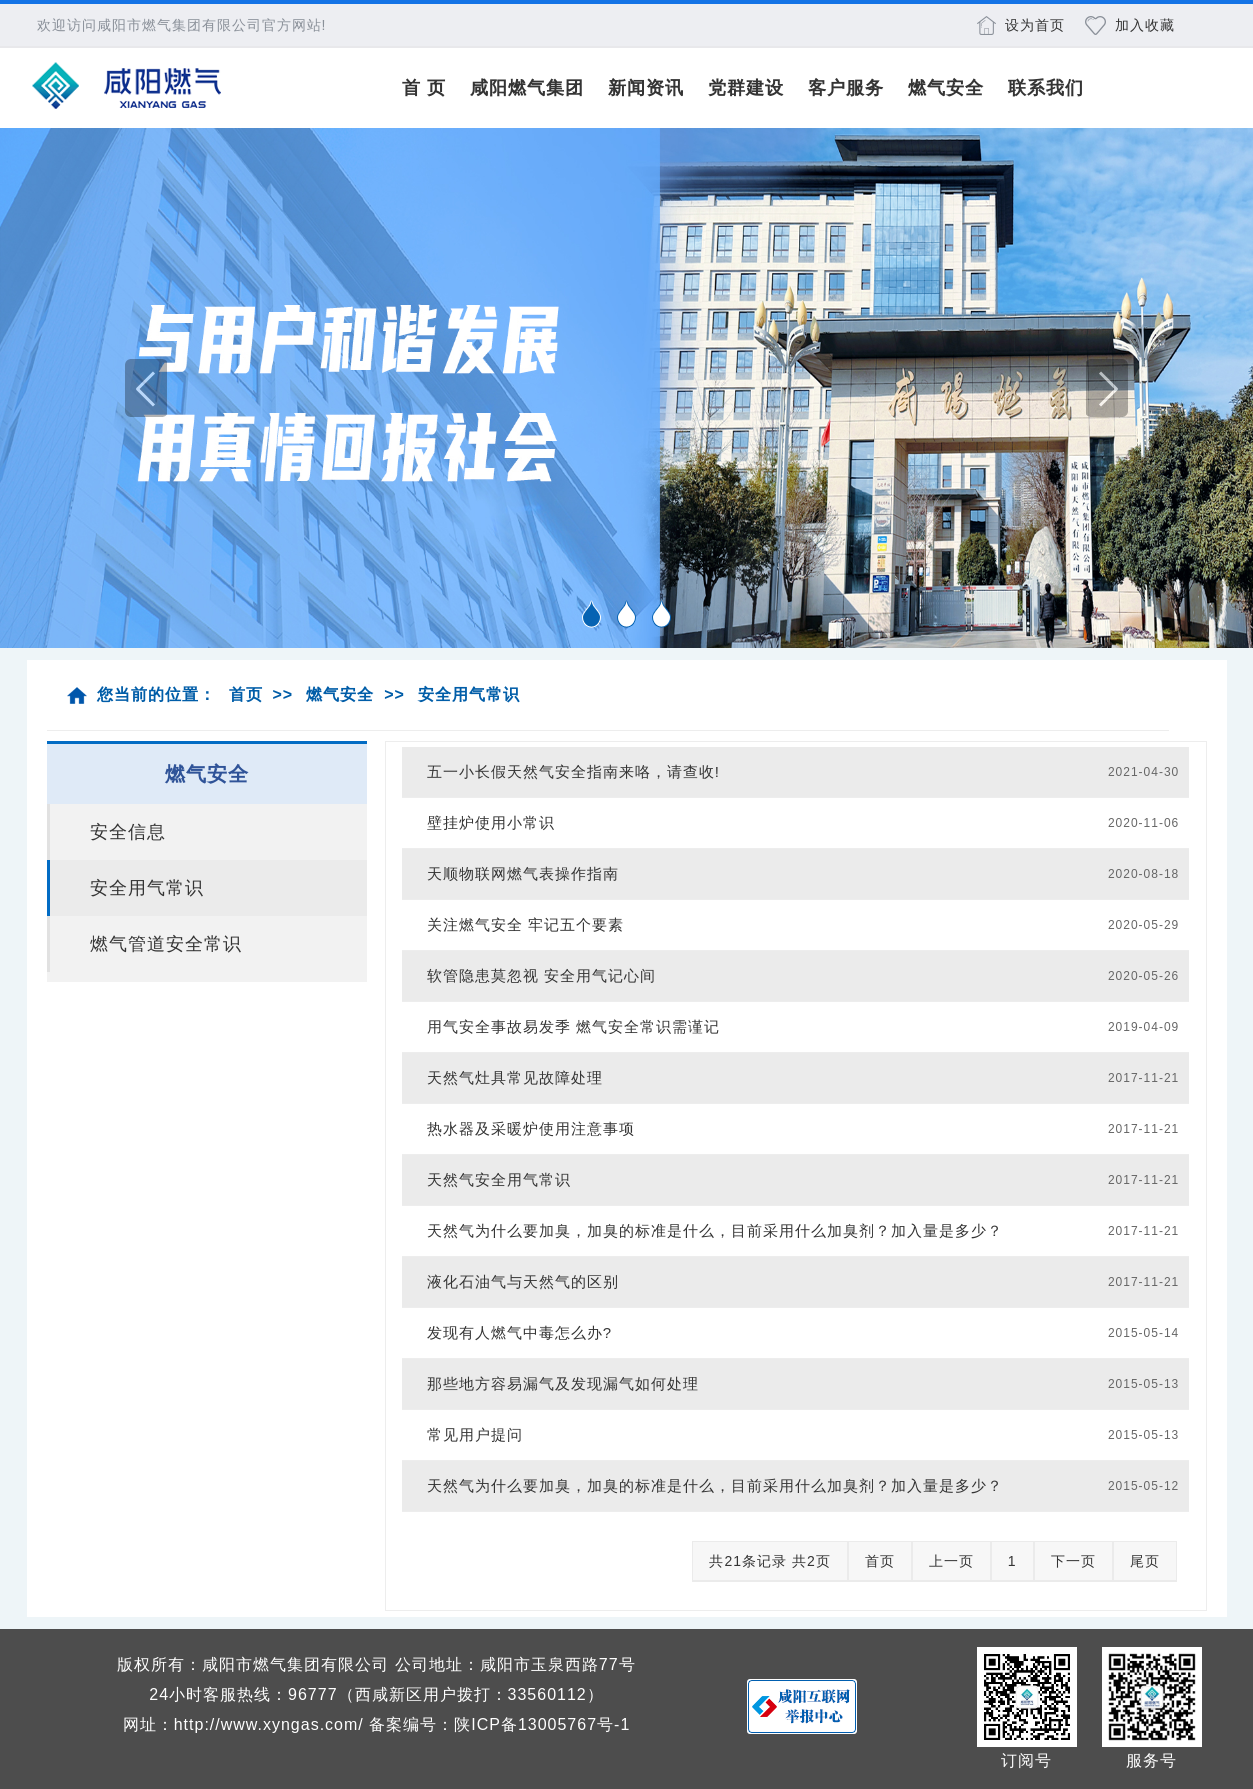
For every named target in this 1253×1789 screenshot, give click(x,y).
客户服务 (846, 88)
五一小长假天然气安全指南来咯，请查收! (573, 771)
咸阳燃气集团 (527, 88)
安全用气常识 (469, 694)
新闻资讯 (646, 88)
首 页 (424, 88)
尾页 (1145, 1561)
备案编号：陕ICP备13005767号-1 (499, 1724)
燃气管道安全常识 (166, 944)
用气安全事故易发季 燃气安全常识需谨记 (573, 1026)
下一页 (1073, 1561)
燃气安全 (946, 88)
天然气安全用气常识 (499, 1179)
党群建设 (746, 88)
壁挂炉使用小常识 (491, 822)
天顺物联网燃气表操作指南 (523, 873)
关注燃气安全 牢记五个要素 (525, 924)
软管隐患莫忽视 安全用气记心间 (541, 975)
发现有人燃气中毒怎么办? (519, 1332)
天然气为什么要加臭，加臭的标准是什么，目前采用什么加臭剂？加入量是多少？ (715, 1230)
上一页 (951, 1561)
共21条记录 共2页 (769, 1561)
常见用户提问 (475, 1434)
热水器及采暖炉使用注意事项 (531, 1128)
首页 (246, 694)
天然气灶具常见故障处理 (515, 1077)
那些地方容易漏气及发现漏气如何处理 (563, 1383)
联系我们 (1046, 88)
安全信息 (128, 832)
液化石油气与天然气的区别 (523, 1281)
